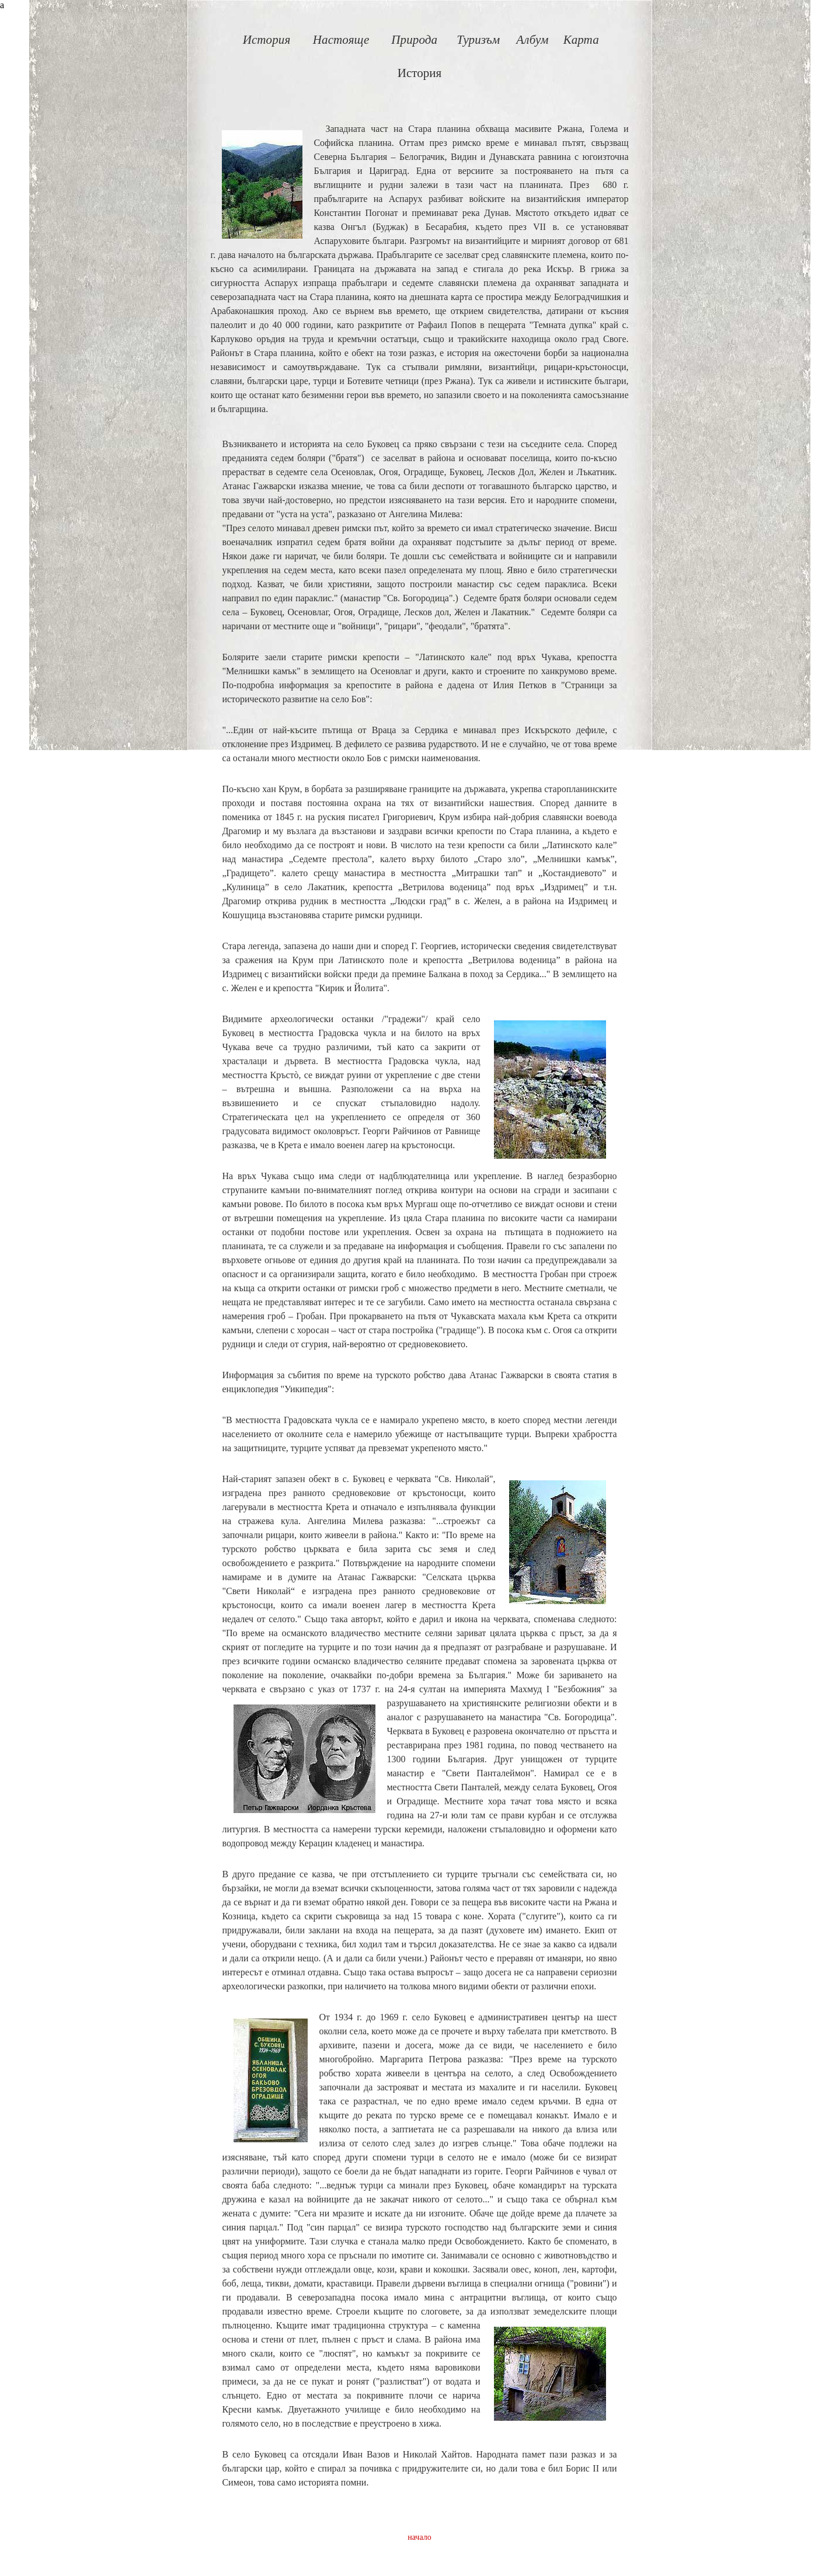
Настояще (341, 40)
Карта (581, 40)
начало (419, 2537)
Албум (532, 40)
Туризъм (478, 40)
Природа (414, 40)
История (267, 40)
